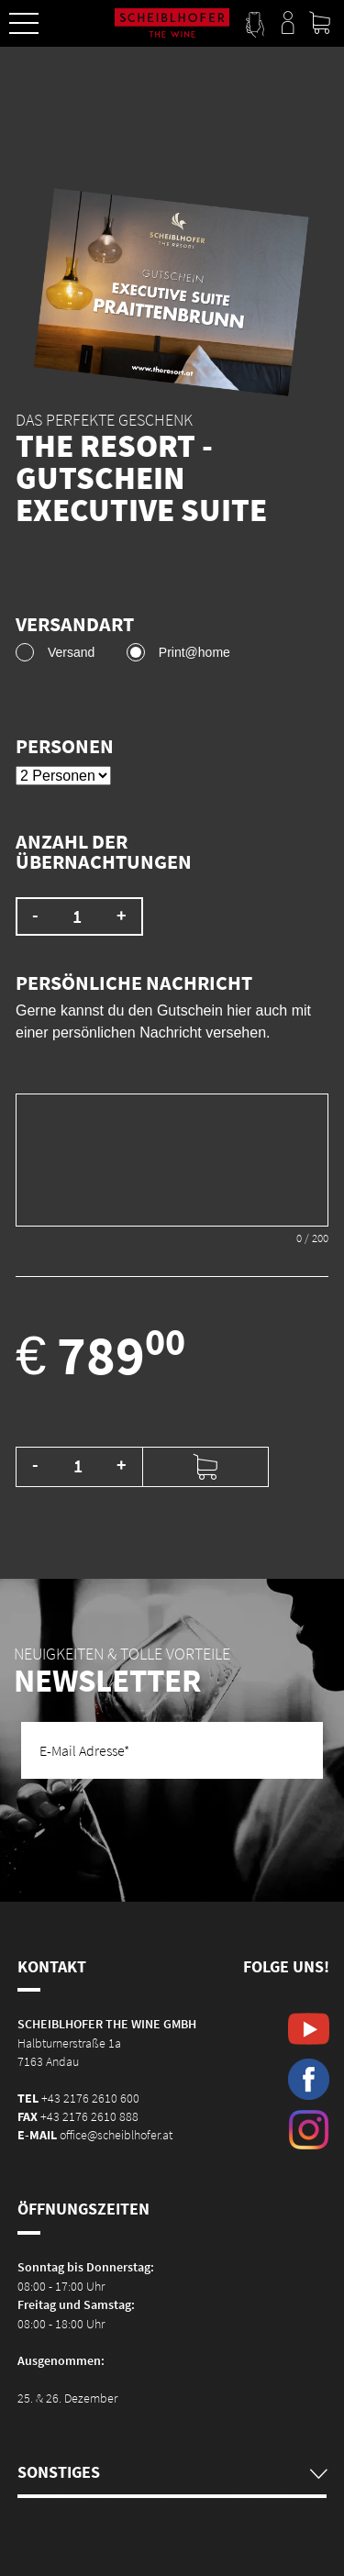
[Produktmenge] (78, 1466)
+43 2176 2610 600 (90, 2098)
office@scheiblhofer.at (116, 2134)
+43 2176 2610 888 (89, 2116)
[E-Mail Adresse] (172, 1750)
